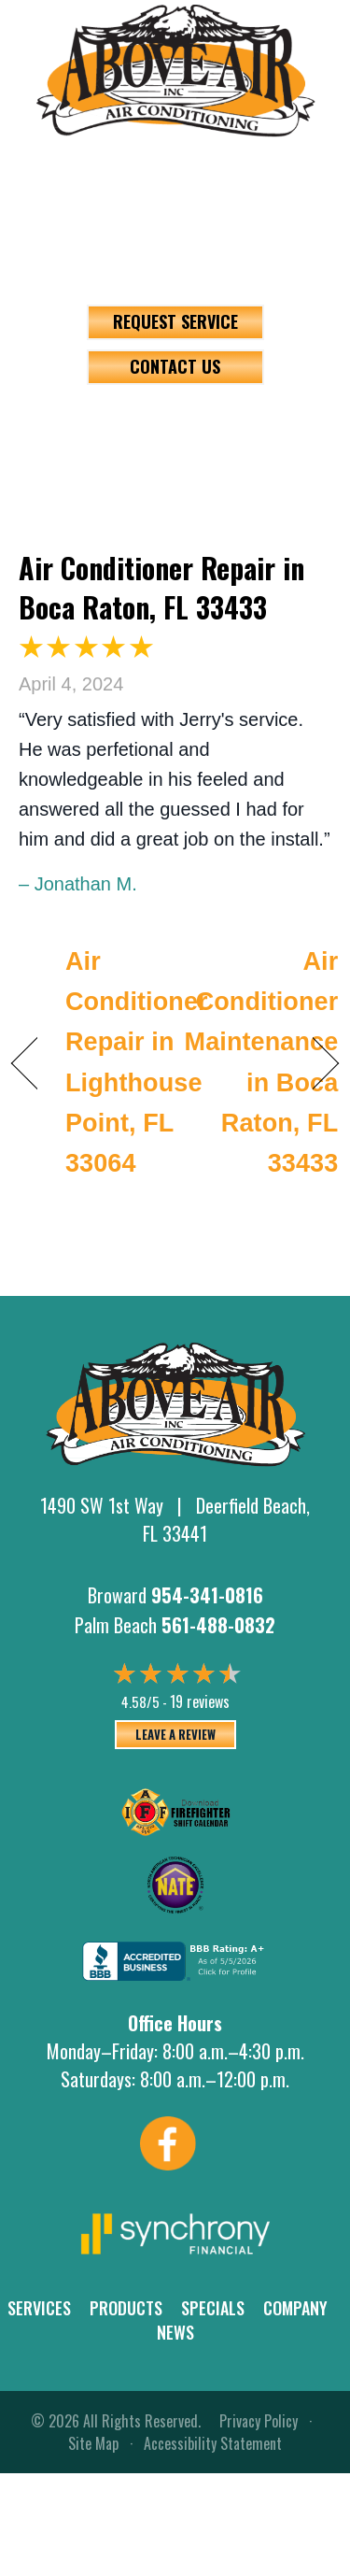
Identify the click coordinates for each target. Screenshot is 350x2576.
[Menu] (175, 428)
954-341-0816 (175, 161)
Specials (213, 2308)
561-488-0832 (175, 230)
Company (295, 2308)
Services (39, 2308)
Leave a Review (175, 1734)
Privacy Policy (258, 2421)
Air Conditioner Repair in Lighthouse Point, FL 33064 (136, 1062)
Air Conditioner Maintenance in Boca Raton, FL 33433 (262, 1062)
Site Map (93, 2443)
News (175, 2332)
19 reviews (200, 1701)
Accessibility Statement (213, 2443)
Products (126, 2308)
